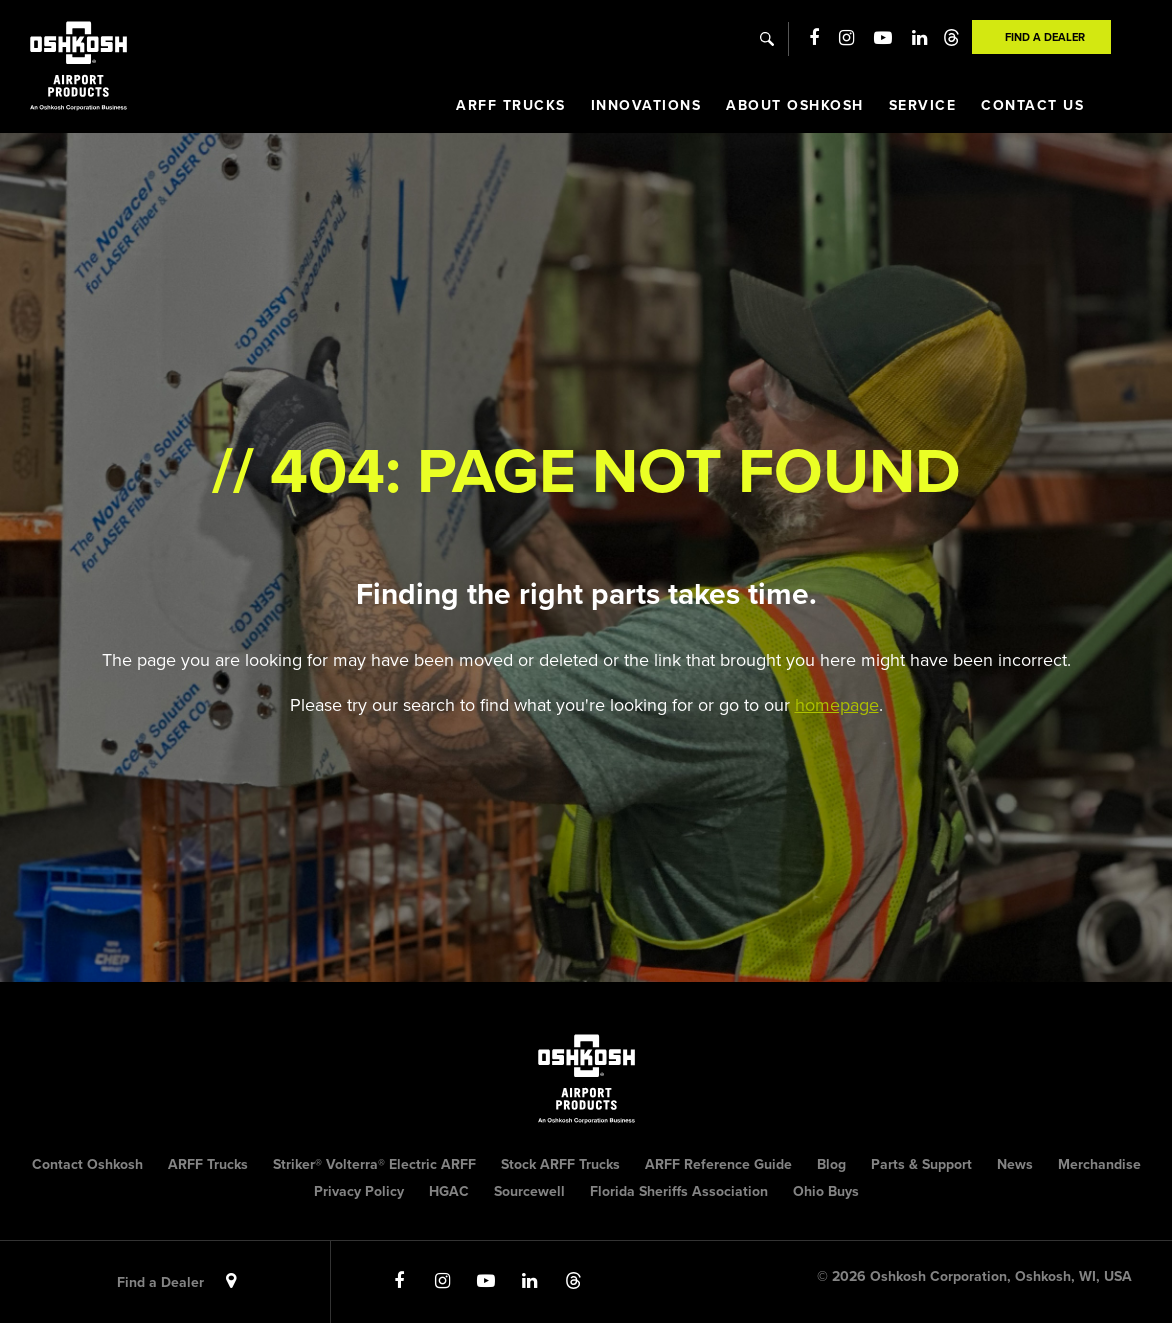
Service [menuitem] (923, 105)
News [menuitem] (1015, 1164)
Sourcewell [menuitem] (529, 1191)
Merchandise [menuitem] (1099, 1164)
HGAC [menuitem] (449, 1191)
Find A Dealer (1045, 37)
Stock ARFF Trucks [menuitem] (560, 1164)
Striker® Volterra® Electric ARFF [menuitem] (374, 1164)
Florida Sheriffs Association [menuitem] (679, 1191)
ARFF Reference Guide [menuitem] (718, 1164)
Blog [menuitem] (831, 1164)
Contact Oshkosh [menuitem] (87, 1164)
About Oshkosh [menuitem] (795, 105)
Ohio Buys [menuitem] (826, 1191)
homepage (837, 705)
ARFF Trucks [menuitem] (511, 105)
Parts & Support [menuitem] (921, 1164)
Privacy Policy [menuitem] (359, 1191)
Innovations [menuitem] (646, 105)
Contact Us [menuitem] (1032, 105)
